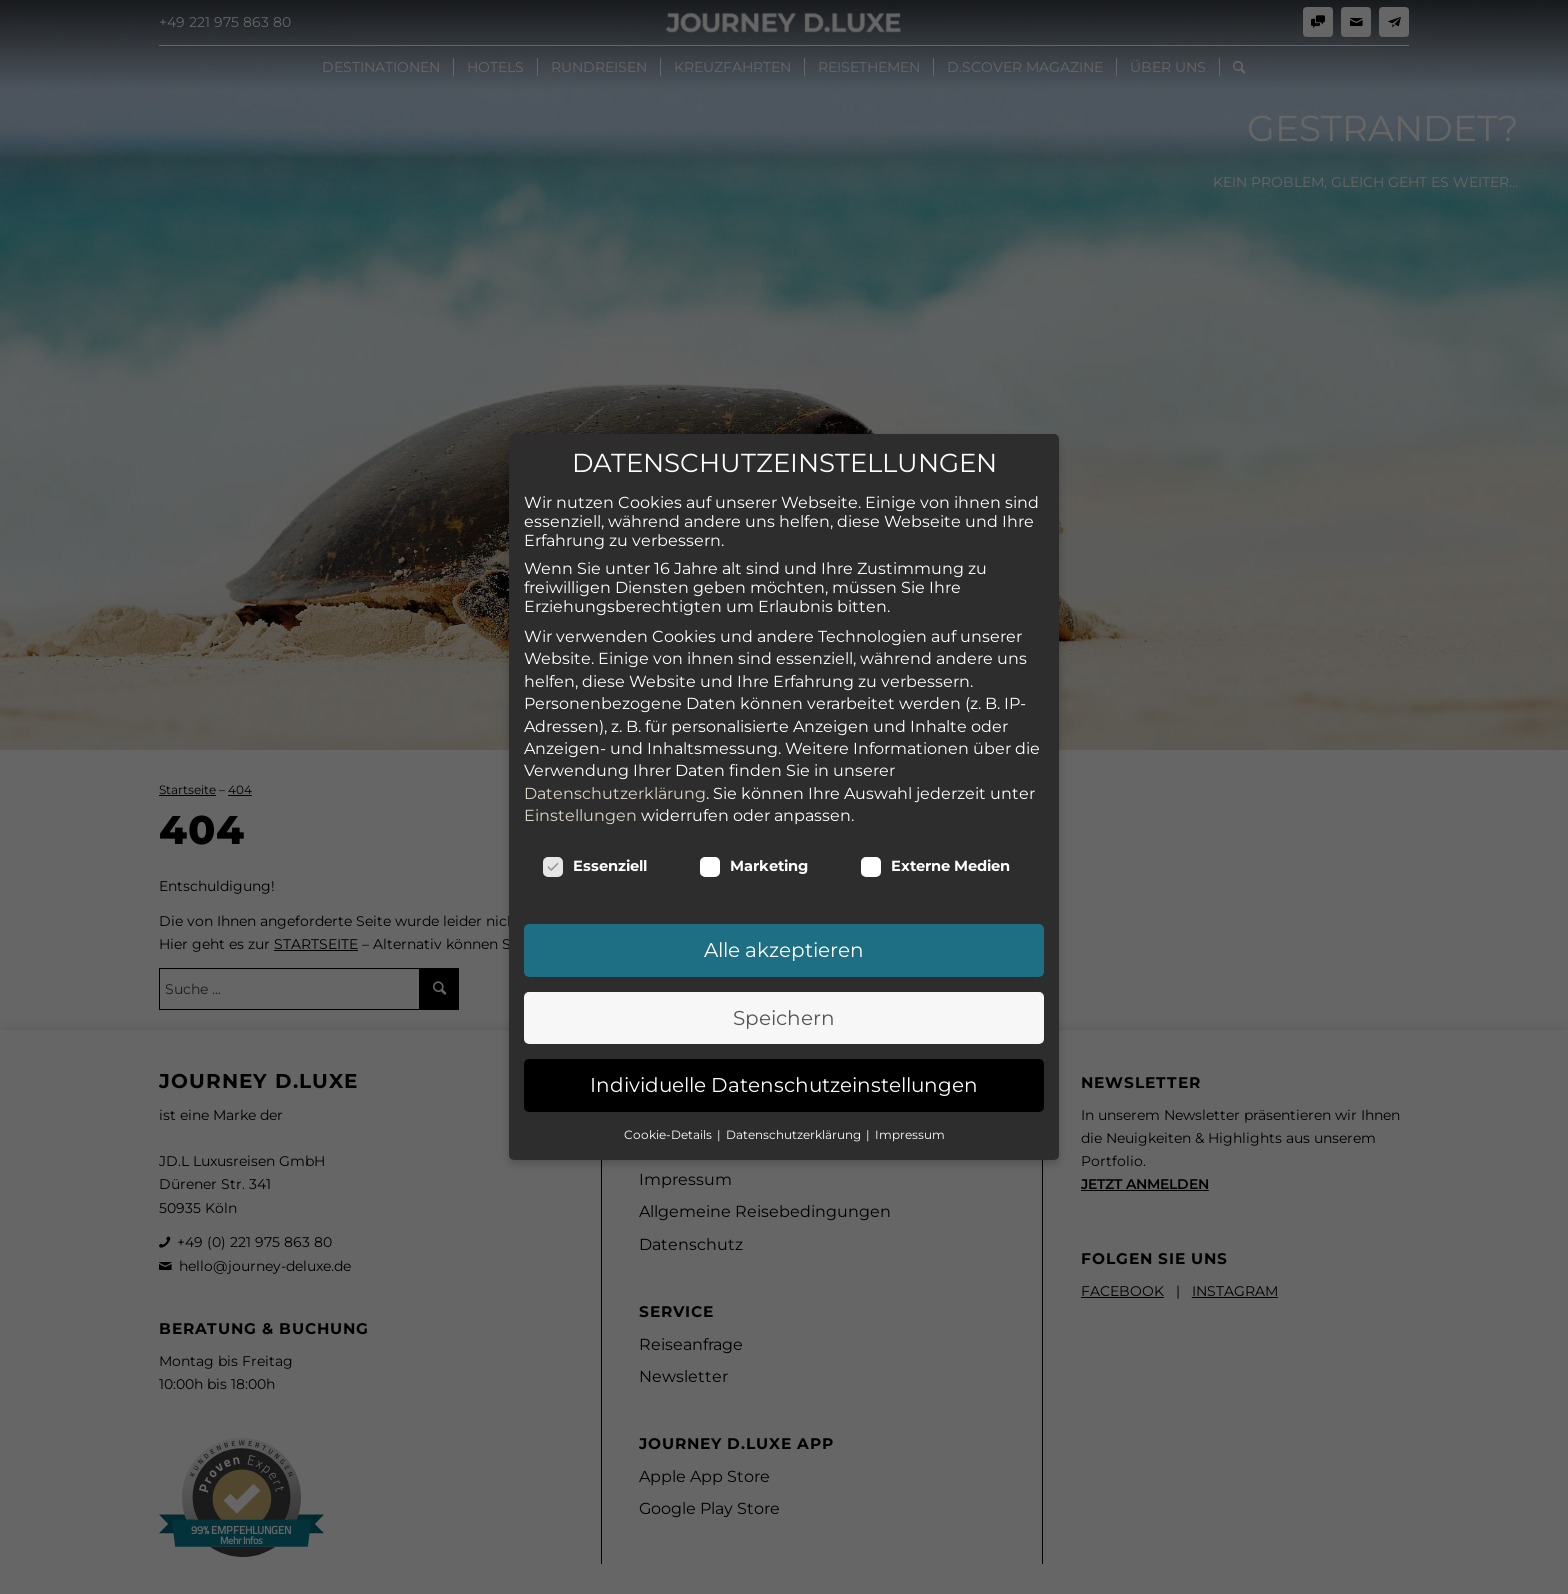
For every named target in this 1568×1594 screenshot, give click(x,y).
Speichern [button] (784, 1006)
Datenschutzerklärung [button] (795, 1122)
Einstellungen (580, 803)
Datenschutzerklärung (615, 781)
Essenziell (594, 854)
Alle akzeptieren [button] (784, 938)
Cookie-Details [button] (669, 1122)
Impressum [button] (910, 1122)
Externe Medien (935, 854)
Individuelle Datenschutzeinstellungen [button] (784, 1073)
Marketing (753, 854)
